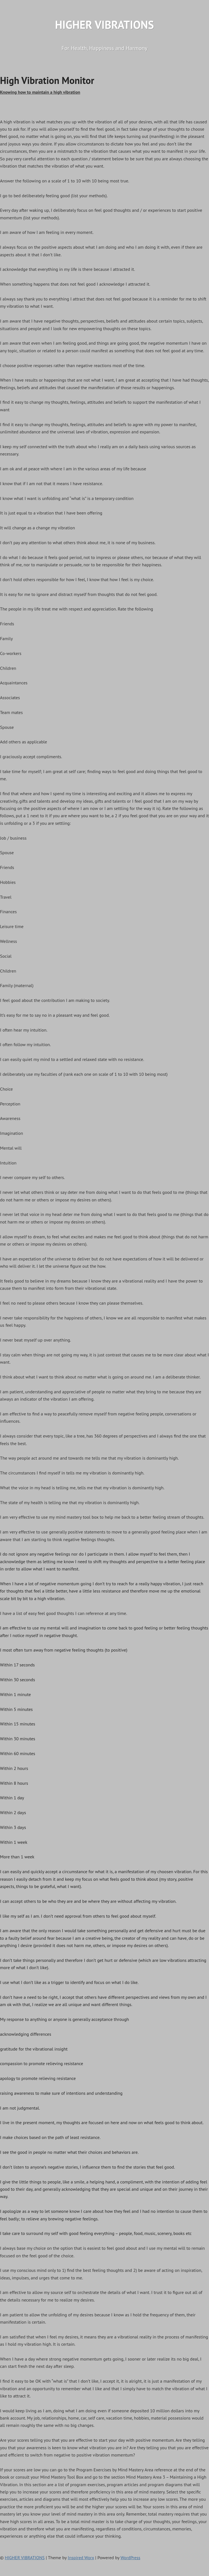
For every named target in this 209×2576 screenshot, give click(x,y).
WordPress (130, 2557)
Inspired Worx (81, 2557)
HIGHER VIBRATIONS (104, 24)
